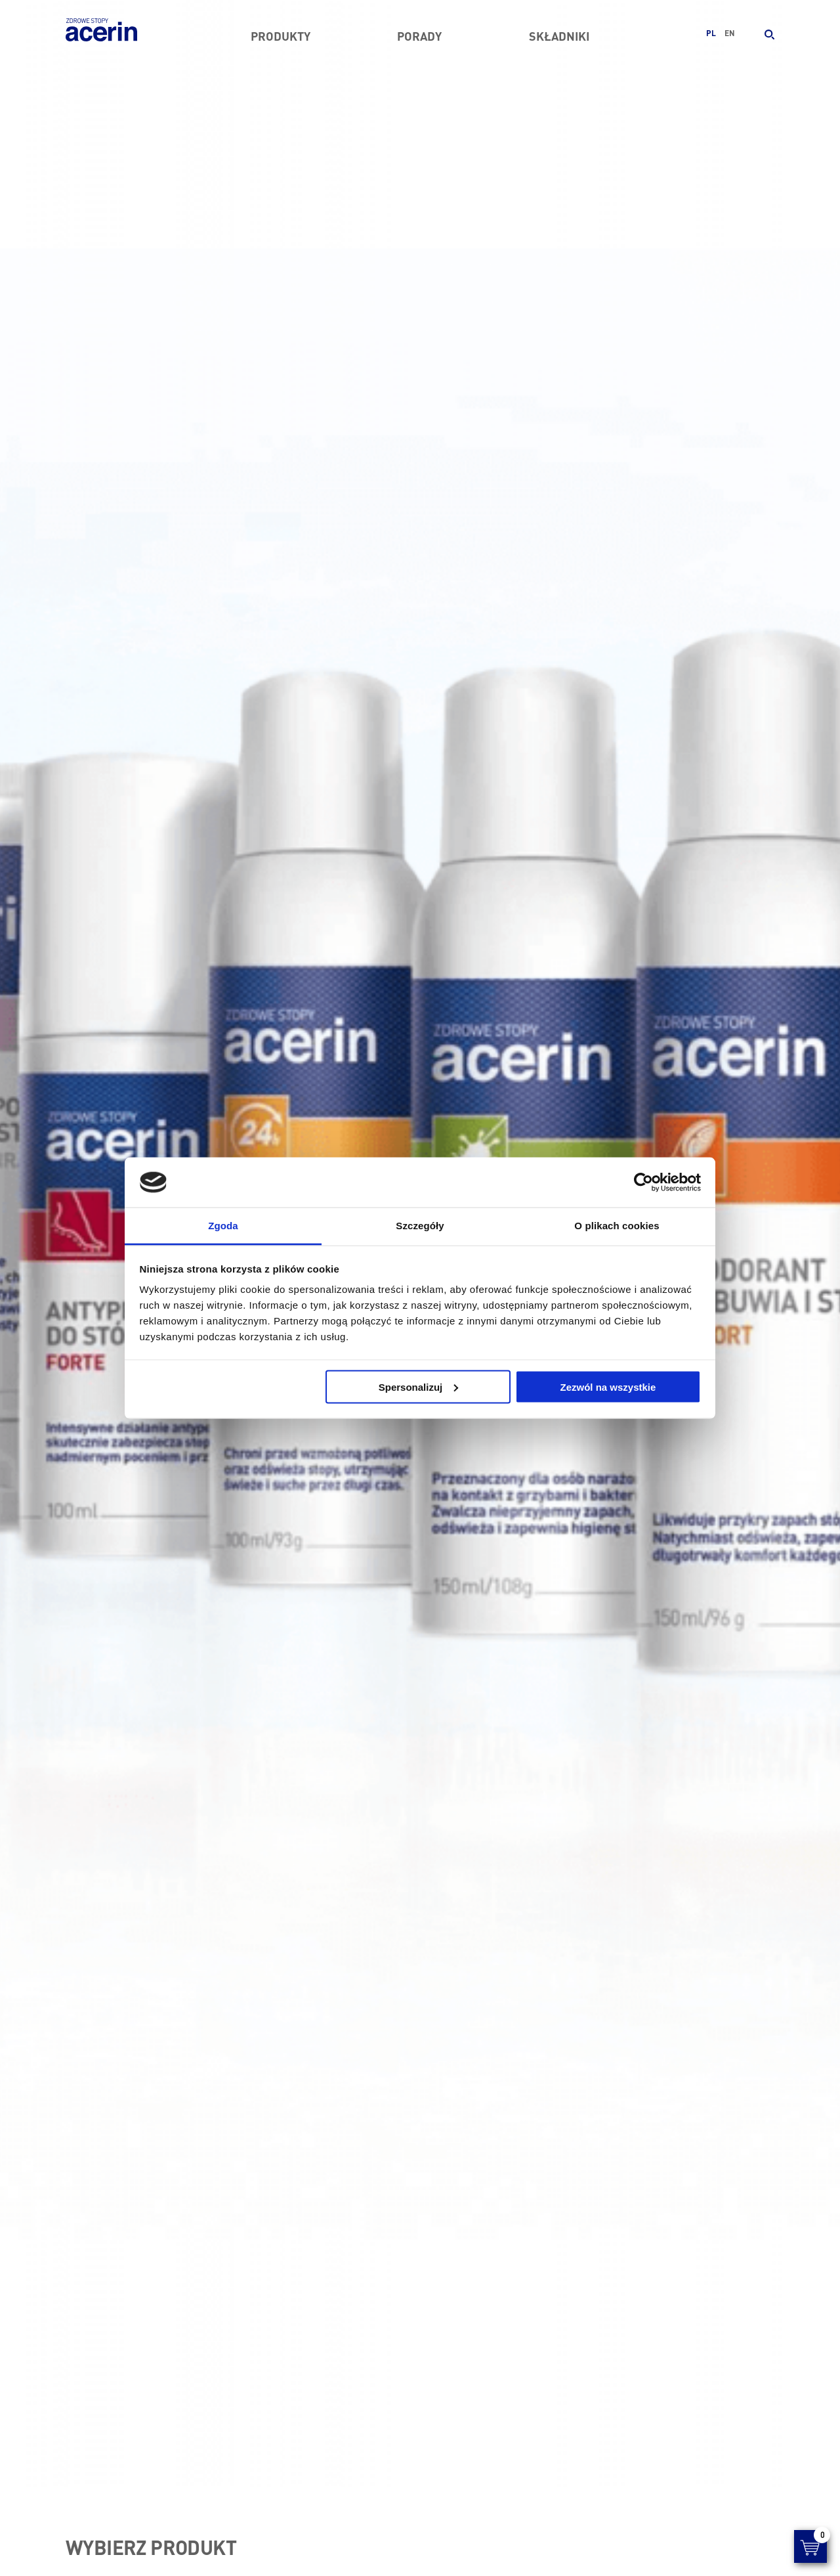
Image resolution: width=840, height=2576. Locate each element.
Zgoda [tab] (223, 1225)
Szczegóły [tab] (420, 1225)
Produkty (280, 35)
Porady (419, 35)
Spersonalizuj (419, 1386)
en (729, 33)
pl (711, 33)
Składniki (559, 35)
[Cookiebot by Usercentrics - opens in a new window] (643, 1182)
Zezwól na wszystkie (608, 1386)
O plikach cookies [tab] (616, 1225)
